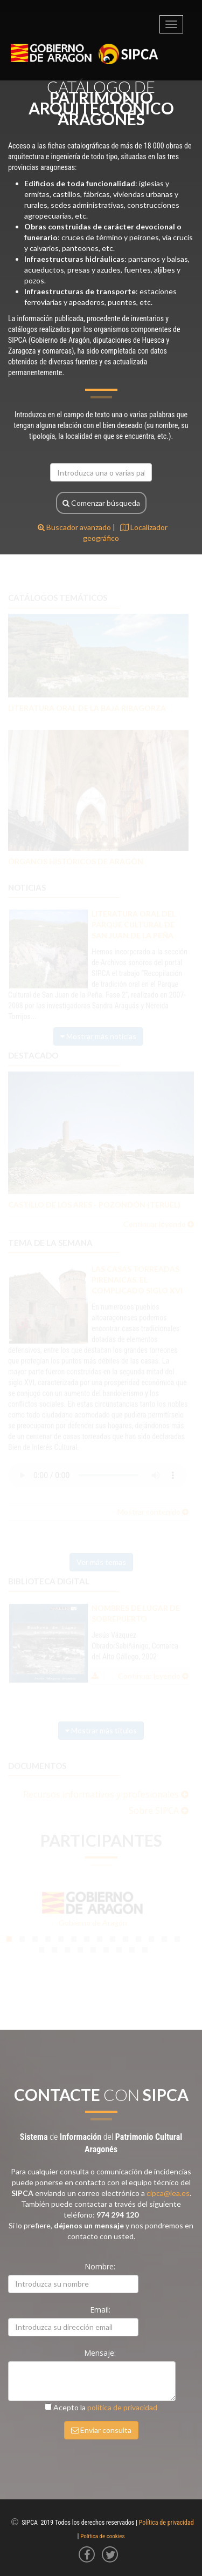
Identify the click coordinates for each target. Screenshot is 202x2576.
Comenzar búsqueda (101, 502)
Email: (101, 2309)
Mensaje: (101, 2353)
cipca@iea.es (168, 2193)
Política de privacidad (166, 2522)
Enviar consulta (101, 2430)
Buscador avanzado (74, 527)
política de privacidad (122, 2407)
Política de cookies (102, 2536)
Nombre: (101, 2266)
